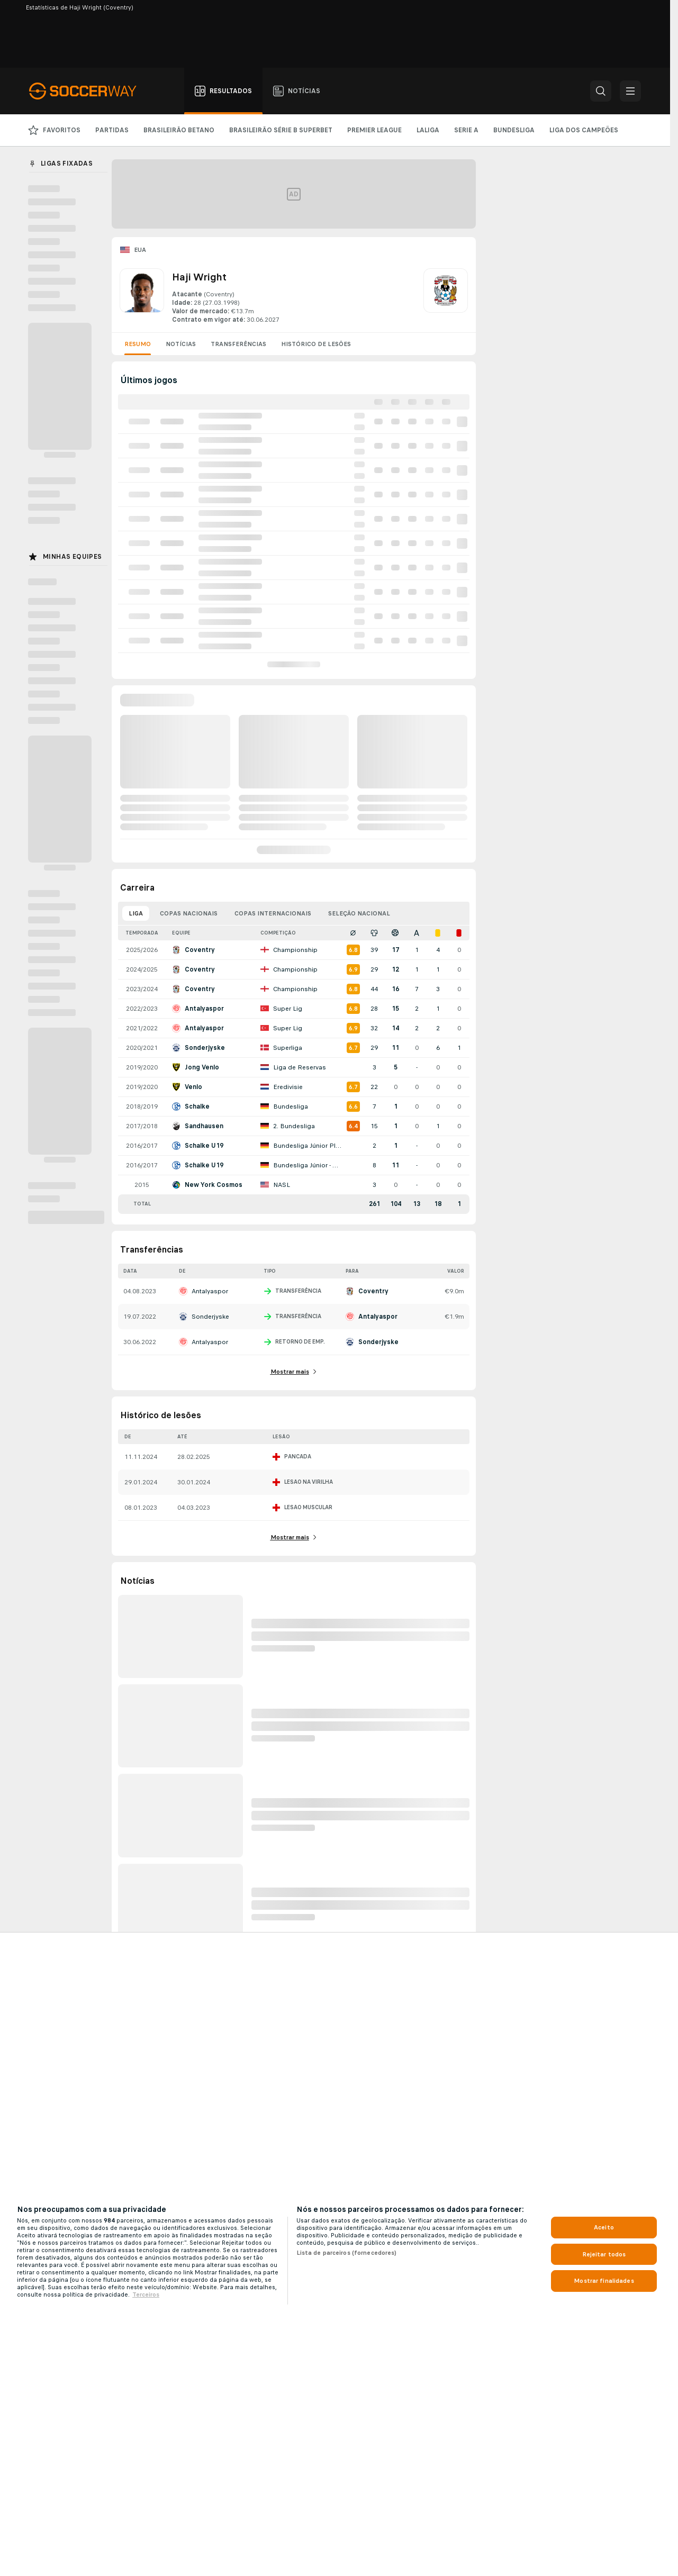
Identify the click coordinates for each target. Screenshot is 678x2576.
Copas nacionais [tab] (189, 913)
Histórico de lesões (316, 344)
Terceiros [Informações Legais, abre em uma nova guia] (145, 2294)
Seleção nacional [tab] (359, 913)
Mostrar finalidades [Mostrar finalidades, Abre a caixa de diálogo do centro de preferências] (604, 2280)
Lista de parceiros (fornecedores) (346, 2252)
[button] (600, 91)
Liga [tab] (136, 913)
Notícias (181, 344)
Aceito (604, 2227)
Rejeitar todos (604, 2254)
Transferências (238, 344)
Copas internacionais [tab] (272, 913)
